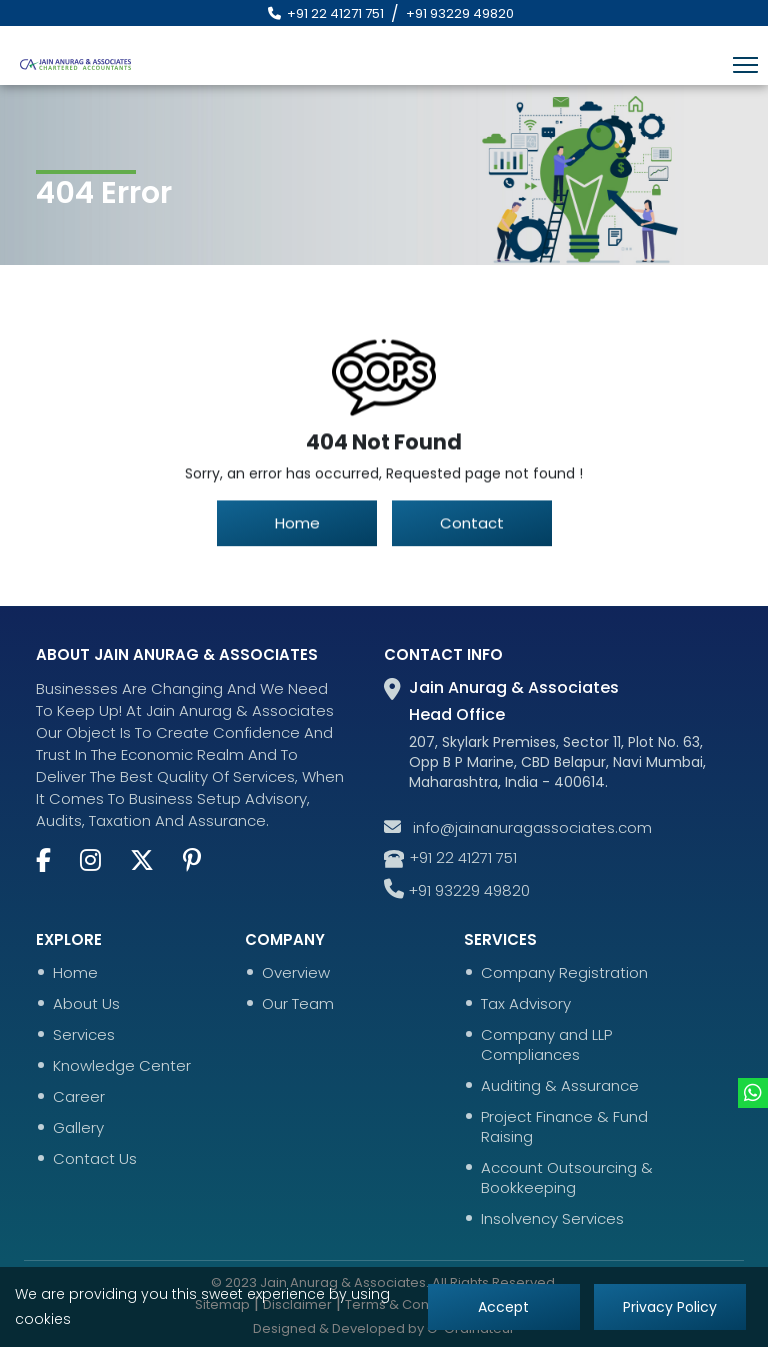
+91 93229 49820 (460, 13)
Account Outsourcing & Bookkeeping (567, 1178)
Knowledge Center (122, 1066)
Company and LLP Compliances (546, 1045)
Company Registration (564, 973)
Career (79, 1097)
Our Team (298, 1004)
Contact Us (95, 1159)
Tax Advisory (526, 1004)
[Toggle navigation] (745, 64)
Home (296, 525)
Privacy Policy (670, 1307)
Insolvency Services (552, 1219)
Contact (472, 525)
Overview (296, 973)
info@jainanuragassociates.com (518, 828)
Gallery (78, 1128)
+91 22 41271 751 (323, 13)
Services (84, 1035)
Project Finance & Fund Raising (564, 1127)
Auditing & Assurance (560, 1086)
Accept (504, 1307)
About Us (86, 1004)
